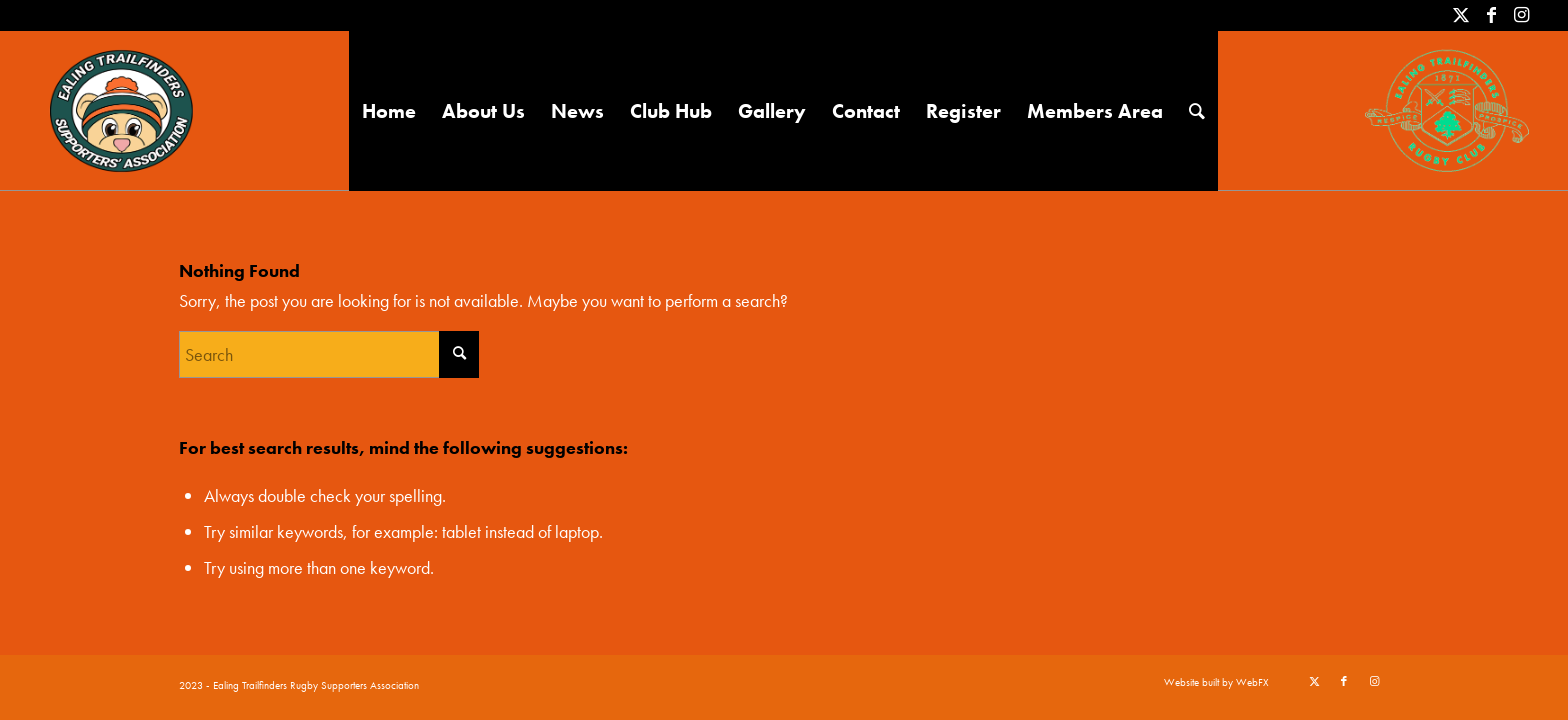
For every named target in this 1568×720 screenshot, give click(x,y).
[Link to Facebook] (1491, 15)
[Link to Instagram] (1522, 15)
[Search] (1197, 111)
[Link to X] (1461, 15)
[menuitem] (389, 111)
